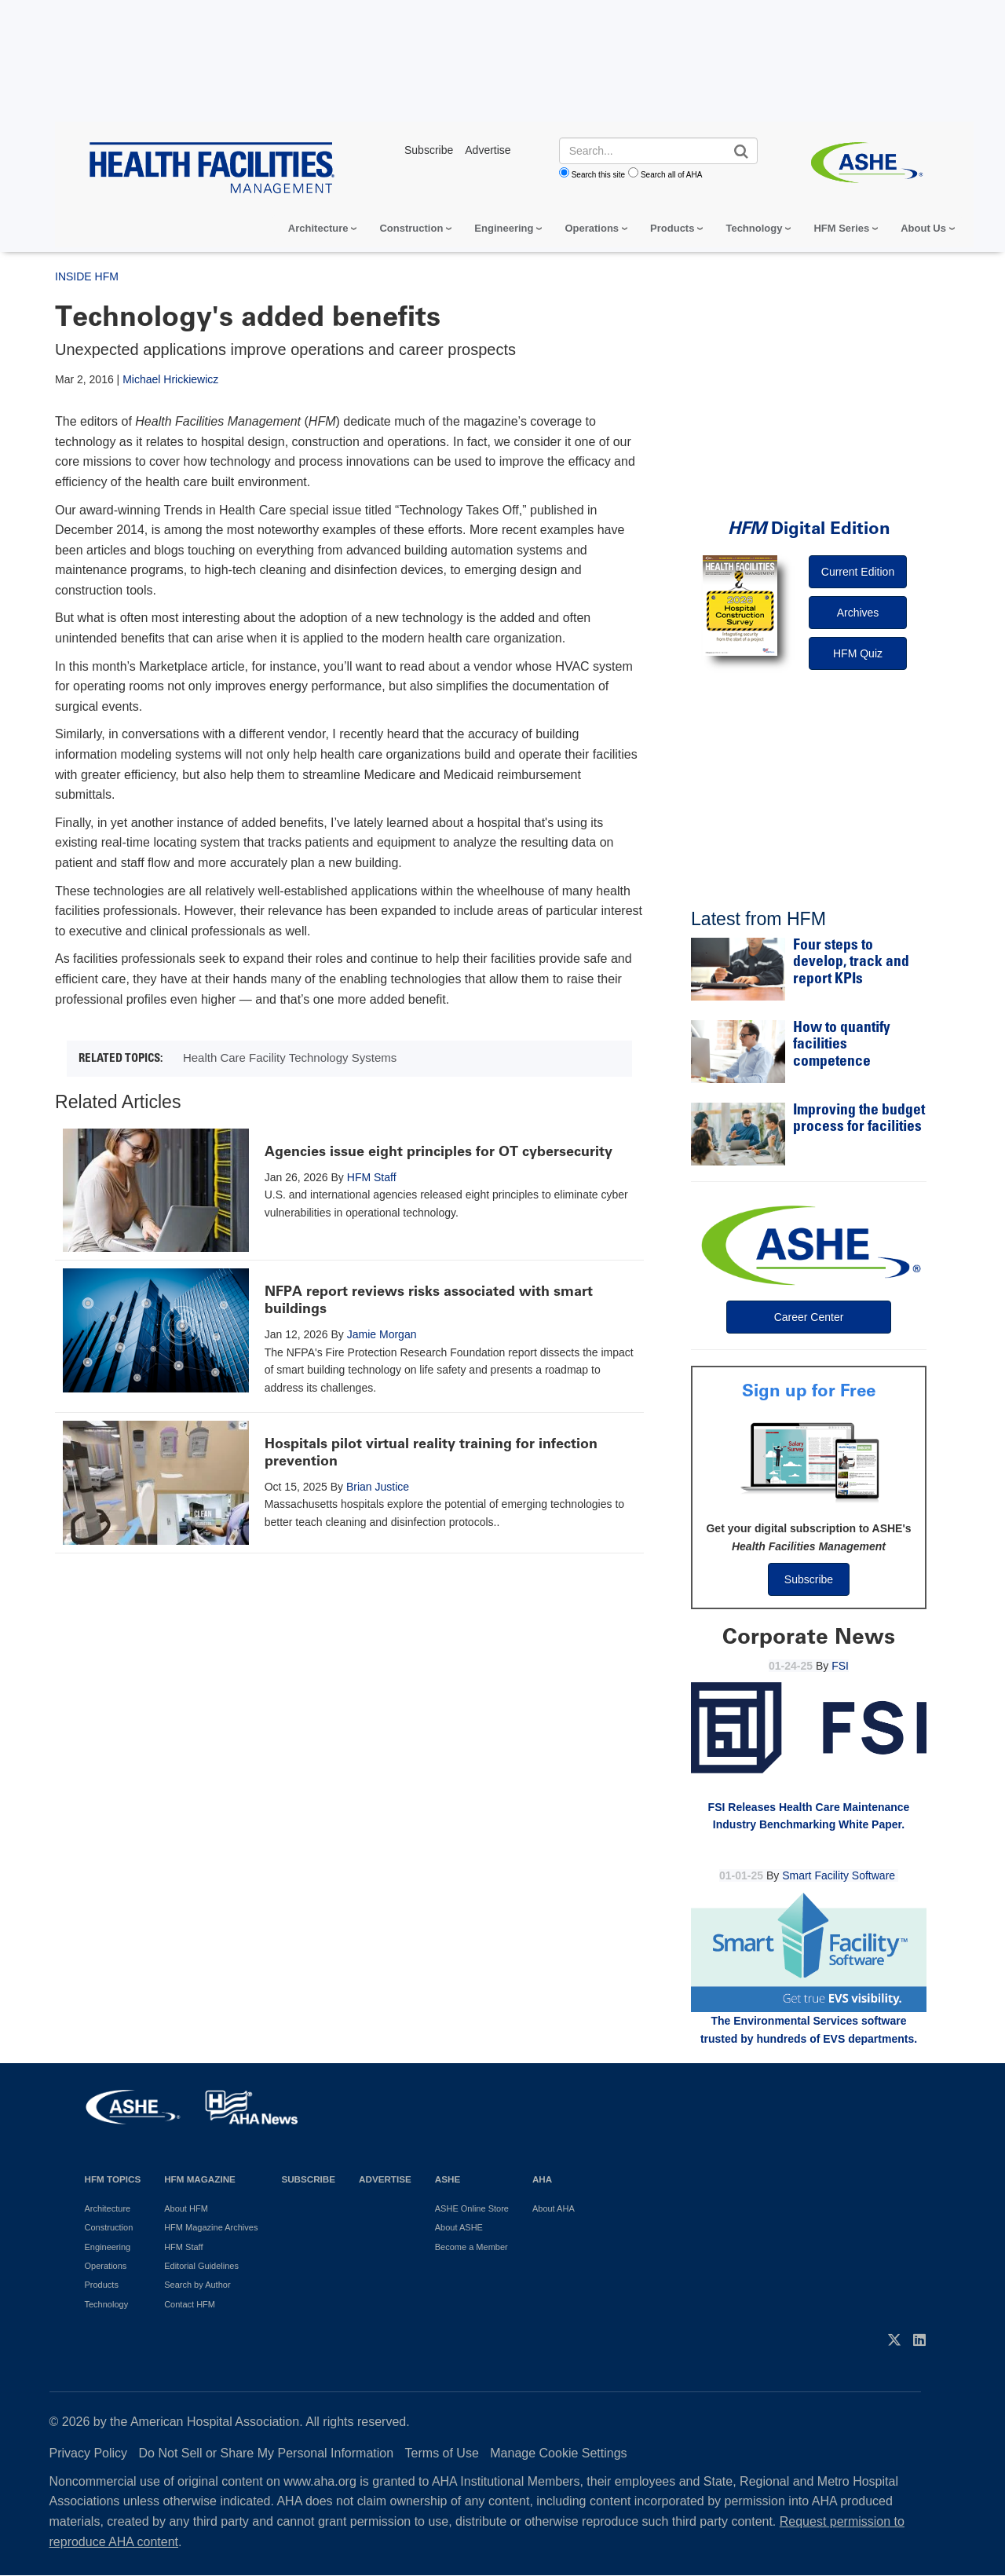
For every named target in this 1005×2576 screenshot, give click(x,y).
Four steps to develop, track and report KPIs (851, 963)
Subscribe (808, 1579)
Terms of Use (442, 2453)
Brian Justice (377, 1486)
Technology (753, 228)
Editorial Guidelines (201, 2265)
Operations (592, 228)
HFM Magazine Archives (211, 2227)
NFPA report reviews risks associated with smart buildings (429, 1300)
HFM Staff (372, 1177)
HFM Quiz (858, 653)
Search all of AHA (671, 174)
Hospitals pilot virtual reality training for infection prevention (431, 1452)
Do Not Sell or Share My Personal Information (266, 2453)
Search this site (598, 174)
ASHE (447, 2179)
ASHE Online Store (472, 2208)
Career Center (809, 1317)
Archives (858, 612)
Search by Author (197, 2284)
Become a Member (471, 2247)
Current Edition (857, 571)
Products (672, 228)
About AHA (553, 2208)
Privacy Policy (88, 2453)
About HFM (186, 2208)
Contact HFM (189, 2304)
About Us (923, 228)
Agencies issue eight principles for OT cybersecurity (438, 1151)
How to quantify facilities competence (841, 1045)
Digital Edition (809, 528)
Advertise (385, 2179)
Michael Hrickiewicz (170, 379)
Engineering (503, 228)
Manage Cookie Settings (558, 2453)
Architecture (318, 228)
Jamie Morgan (382, 1334)
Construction (411, 228)
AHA (542, 2179)
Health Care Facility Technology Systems (290, 1057)
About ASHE (459, 2227)
